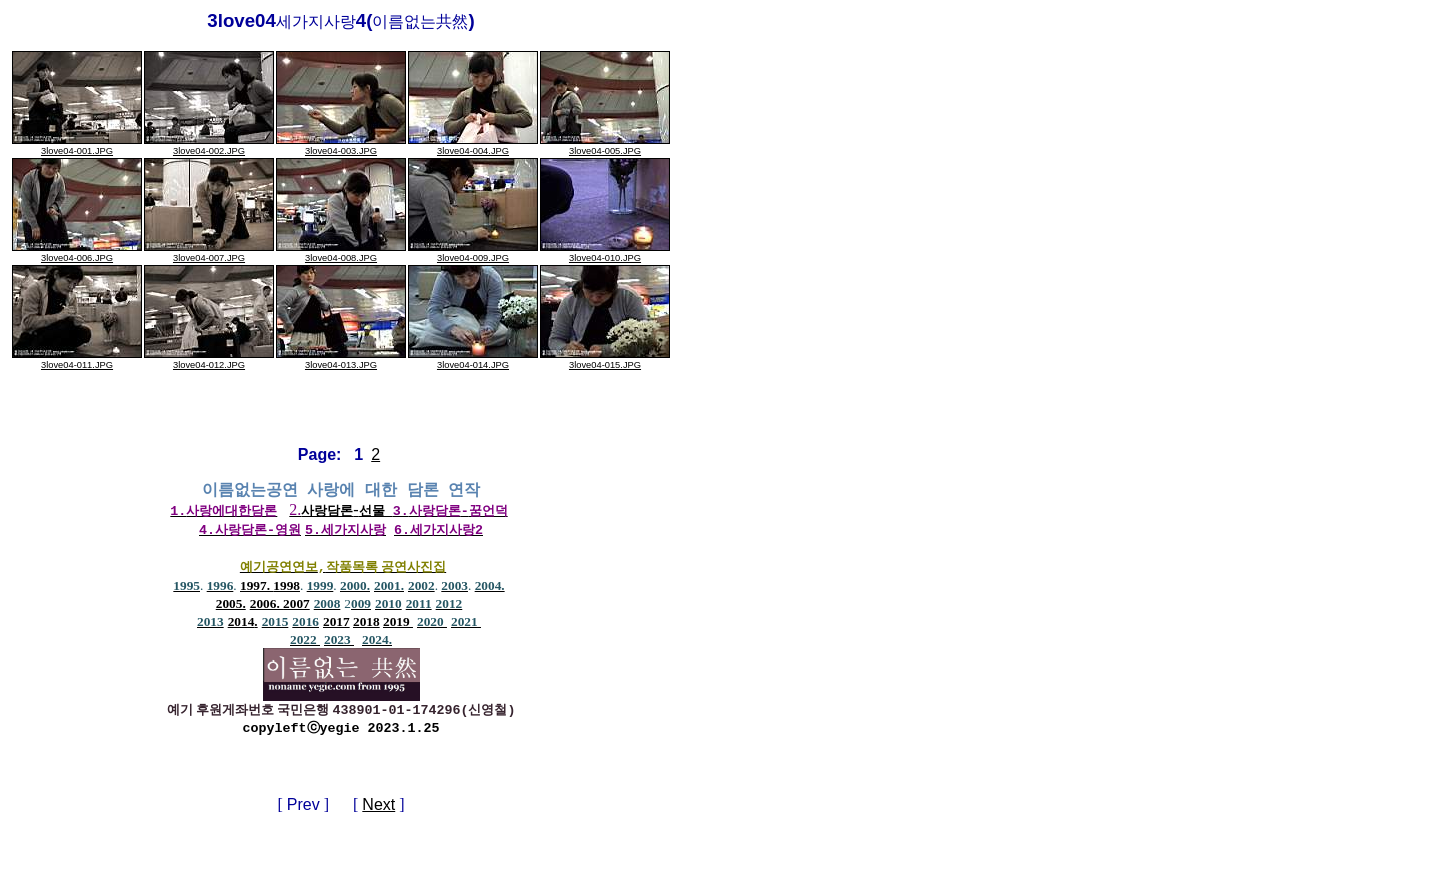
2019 (398, 623)
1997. (256, 587)
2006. (266, 605)
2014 (241, 623)
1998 (286, 587)
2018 (366, 623)
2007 (296, 605)
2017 (336, 623)
